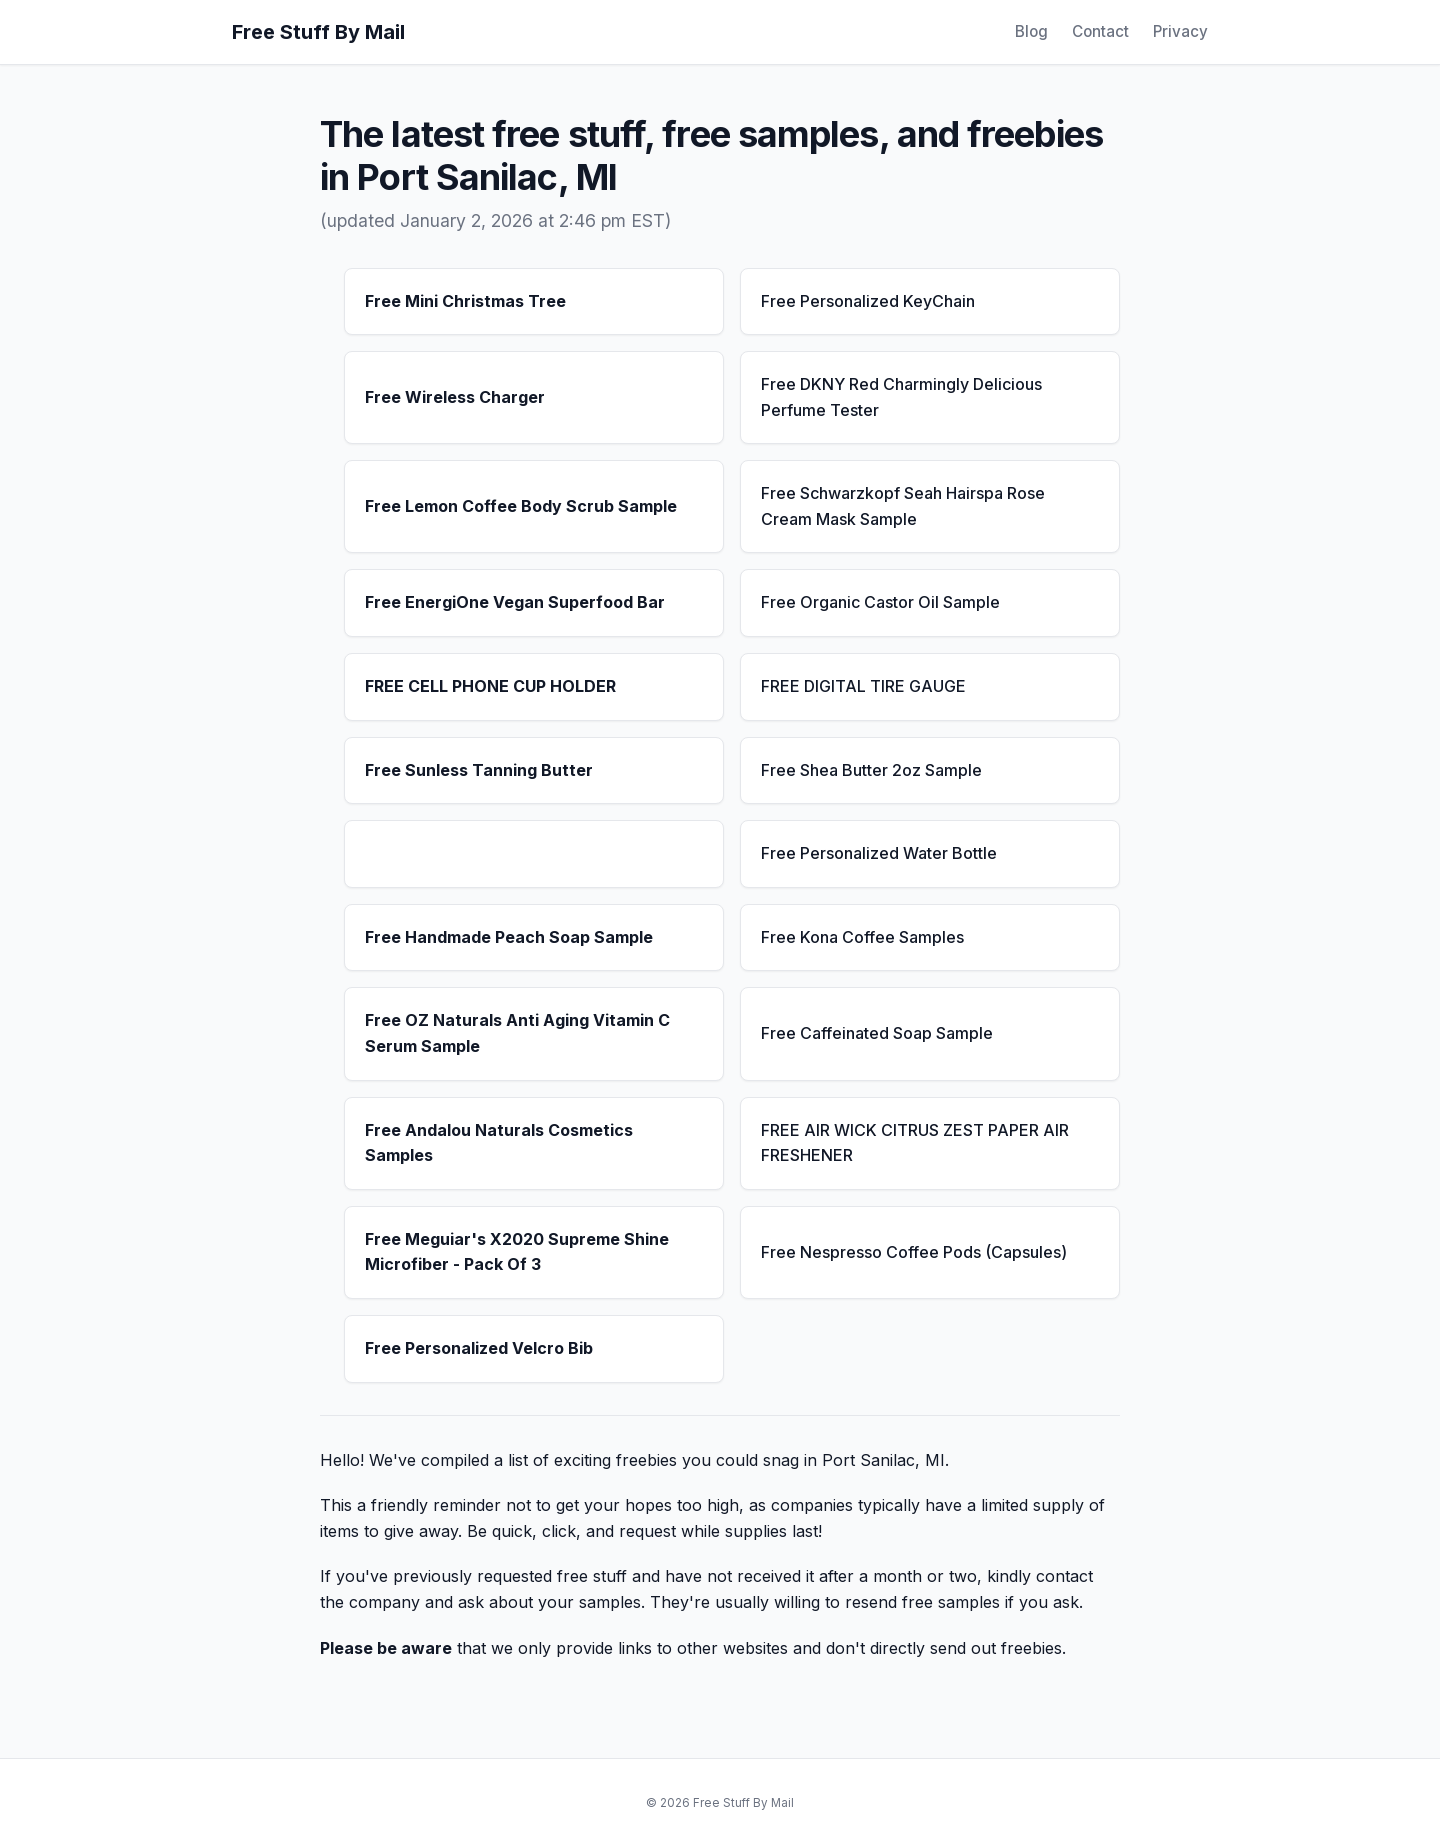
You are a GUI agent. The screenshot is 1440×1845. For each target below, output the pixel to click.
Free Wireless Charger (455, 397)
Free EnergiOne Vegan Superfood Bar (515, 602)
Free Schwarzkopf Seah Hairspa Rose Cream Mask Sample (903, 506)
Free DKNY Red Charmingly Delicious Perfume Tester (901, 397)
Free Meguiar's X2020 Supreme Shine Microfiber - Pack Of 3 (517, 1252)
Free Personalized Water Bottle (879, 853)
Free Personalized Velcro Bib (479, 1348)
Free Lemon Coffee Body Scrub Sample (521, 506)
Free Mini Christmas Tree (465, 301)
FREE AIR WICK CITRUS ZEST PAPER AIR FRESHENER (915, 1143)
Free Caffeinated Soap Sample (877, 1033)
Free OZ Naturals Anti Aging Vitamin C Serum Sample (517, 1033)
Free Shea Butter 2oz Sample (871, 770)
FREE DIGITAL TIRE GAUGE (863, 686)
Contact (1100, 31)
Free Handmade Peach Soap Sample (509, 937)
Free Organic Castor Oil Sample (880, 602)
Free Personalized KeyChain (868, 301)
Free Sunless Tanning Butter (479, 770)
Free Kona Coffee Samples (862, 937)
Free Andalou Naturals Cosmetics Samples (499, 1143)
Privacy (1180, 31)
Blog (1031, 31)
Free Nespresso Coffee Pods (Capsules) (914, 1252)
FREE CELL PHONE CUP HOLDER (490, 686)
